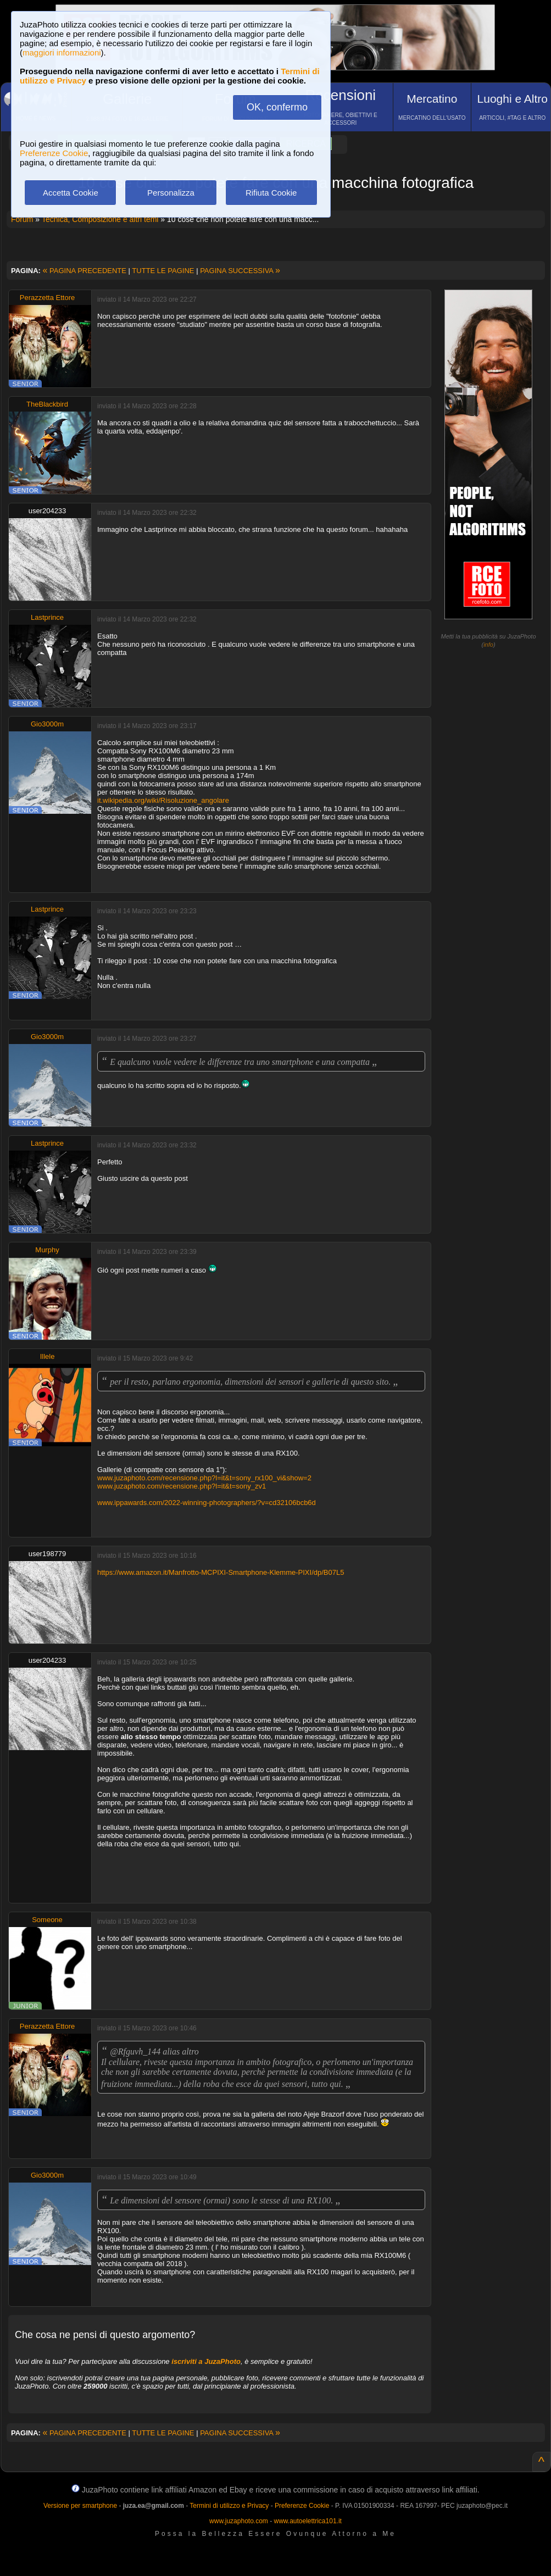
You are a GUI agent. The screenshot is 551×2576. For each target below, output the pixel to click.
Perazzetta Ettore (47, 297)
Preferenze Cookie (54, 153)
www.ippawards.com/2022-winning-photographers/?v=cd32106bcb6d (206, 1502)
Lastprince (47, 617)
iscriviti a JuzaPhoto (206, 2361)
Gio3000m (47, 724)
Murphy (47, 1250)
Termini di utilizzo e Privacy (229, 2506)
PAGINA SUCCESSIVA (240, 271)
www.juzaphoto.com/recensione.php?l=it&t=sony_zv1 (181, 1486)
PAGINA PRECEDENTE (84, 271)
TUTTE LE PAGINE (163, 271)
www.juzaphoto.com (238, 2521)
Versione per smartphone (80, 2506)
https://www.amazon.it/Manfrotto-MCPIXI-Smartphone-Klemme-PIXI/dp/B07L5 (220, 1572)
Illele (47, 1356)
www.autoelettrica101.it (307, 2521)
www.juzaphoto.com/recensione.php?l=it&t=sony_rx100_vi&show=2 (204, 1478)
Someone (47, 1920)
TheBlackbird (47, 404)
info (488, 644)
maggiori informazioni (62, 52)
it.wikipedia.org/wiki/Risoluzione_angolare (163, 800)
